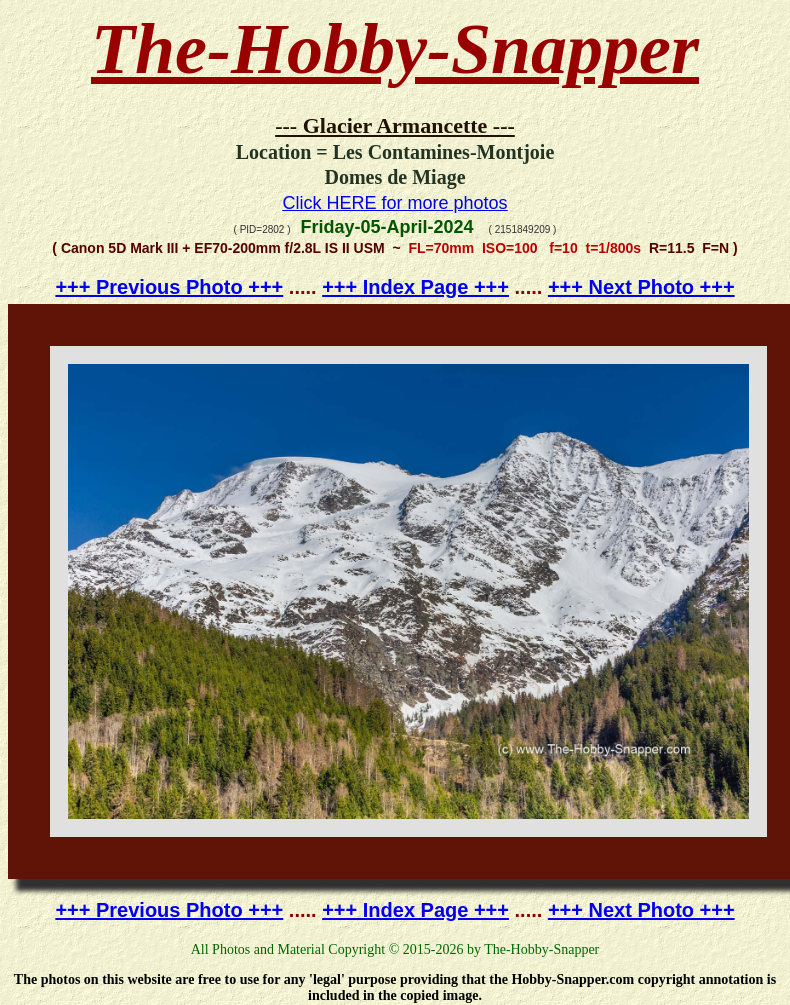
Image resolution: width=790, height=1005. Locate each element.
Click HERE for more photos (394, 203)
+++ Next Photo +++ (641, 287)
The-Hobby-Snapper (395, 49)
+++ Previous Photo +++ (169, 287)
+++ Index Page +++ (415, 287)
